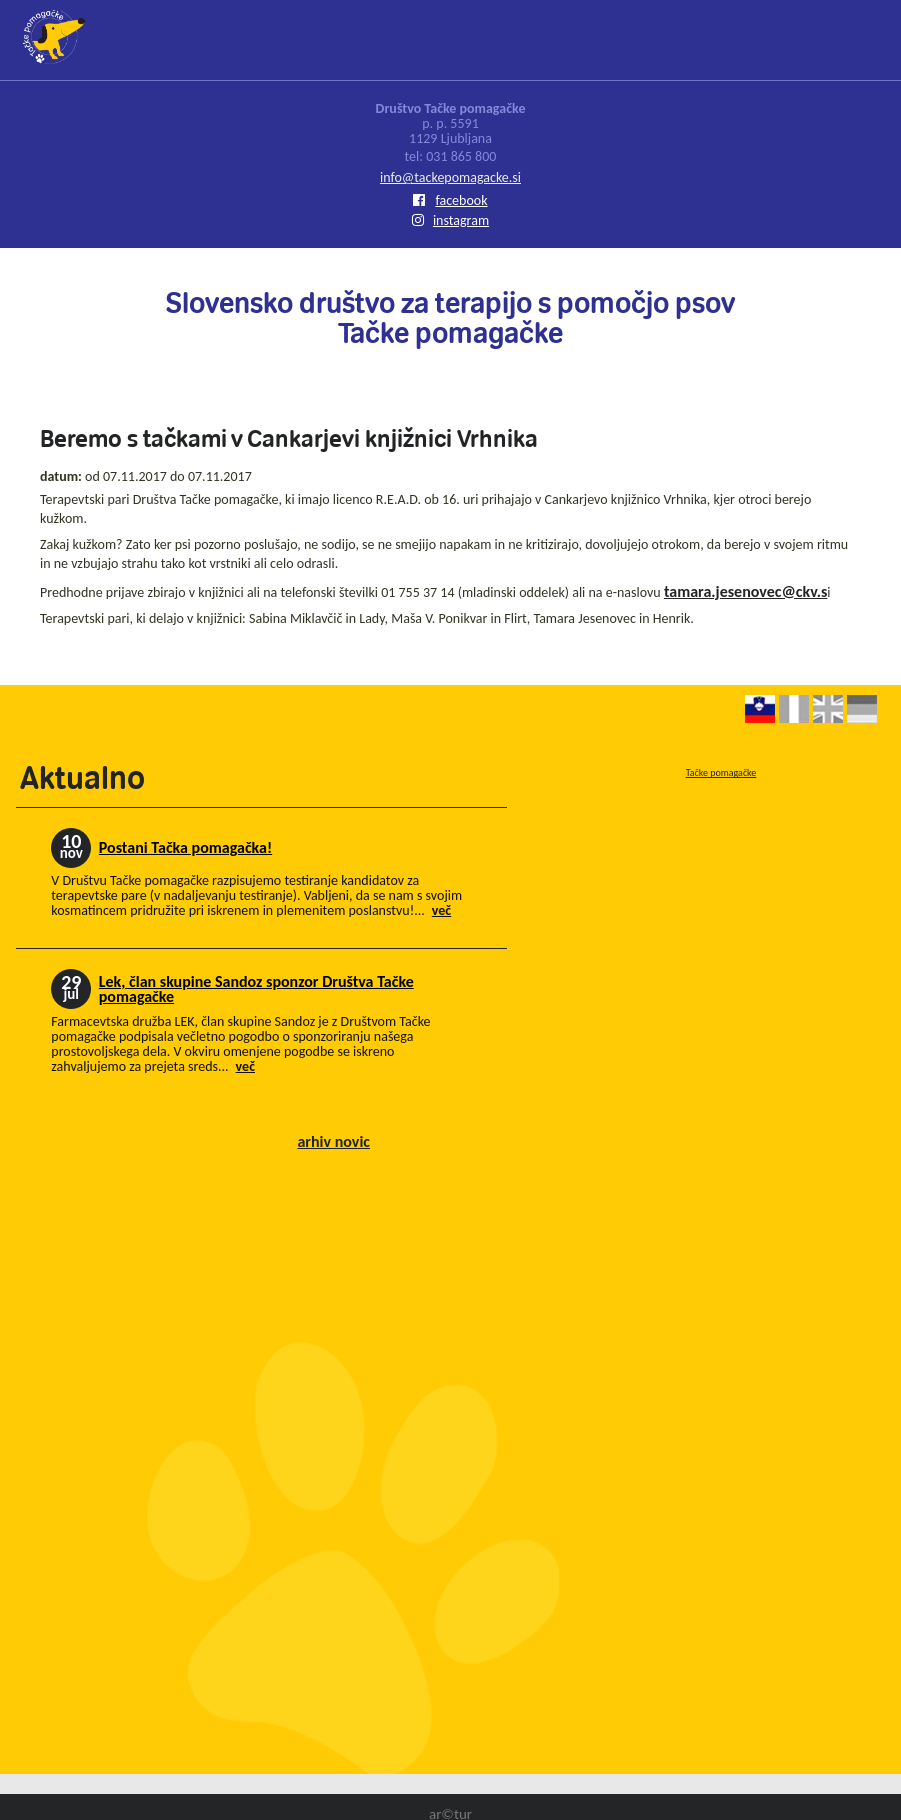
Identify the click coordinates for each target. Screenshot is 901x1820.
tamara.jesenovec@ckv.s (745, 591)
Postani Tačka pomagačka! (185, 847)
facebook (450, 200)
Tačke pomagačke (721, 772)
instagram (450, 220)
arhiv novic (333, 1141)
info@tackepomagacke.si (450, 177)
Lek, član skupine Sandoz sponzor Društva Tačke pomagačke (256, 989)
